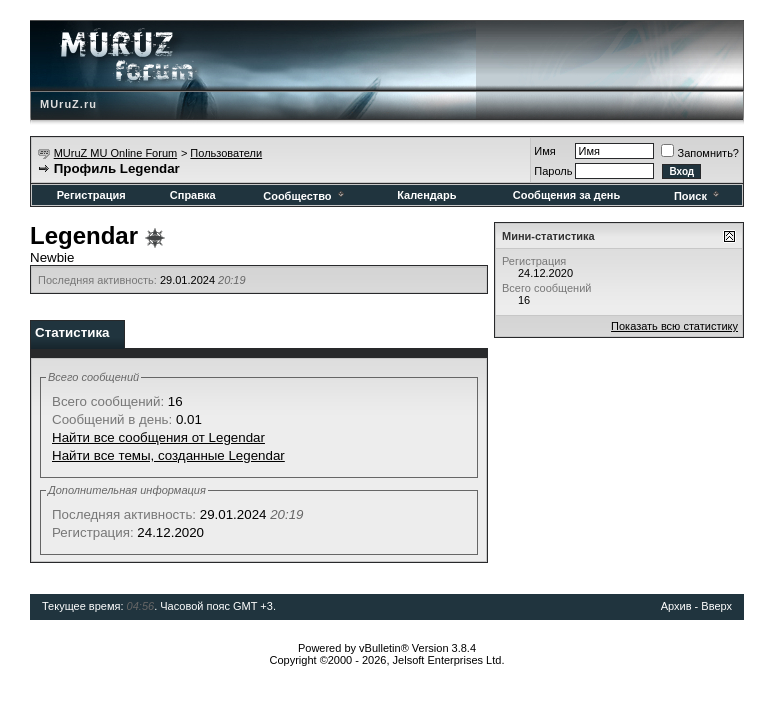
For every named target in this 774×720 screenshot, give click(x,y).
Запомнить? (700, 153)
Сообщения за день (566, 195)
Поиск (698, 196)
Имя (544, 151)
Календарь (426, 195)
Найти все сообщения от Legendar (158, 437)
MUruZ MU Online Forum (115, 153)
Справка (193, 195)
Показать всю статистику (674, 326)
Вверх (716, 606)
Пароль (553, 171)
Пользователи (226, 153)
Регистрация (91, 195)
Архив (676, 606)
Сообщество (304, 196)
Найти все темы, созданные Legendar (168, 455)
